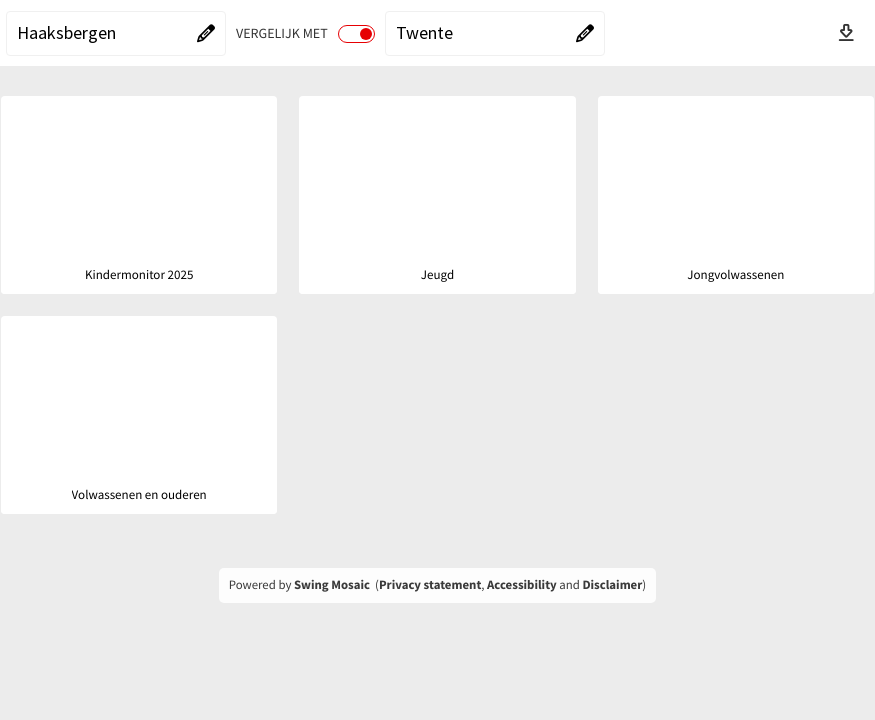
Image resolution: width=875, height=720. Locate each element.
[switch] (356, 34)
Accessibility (522, 585)
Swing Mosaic (332, 585)
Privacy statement (430, 585)
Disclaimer (612, 585)
